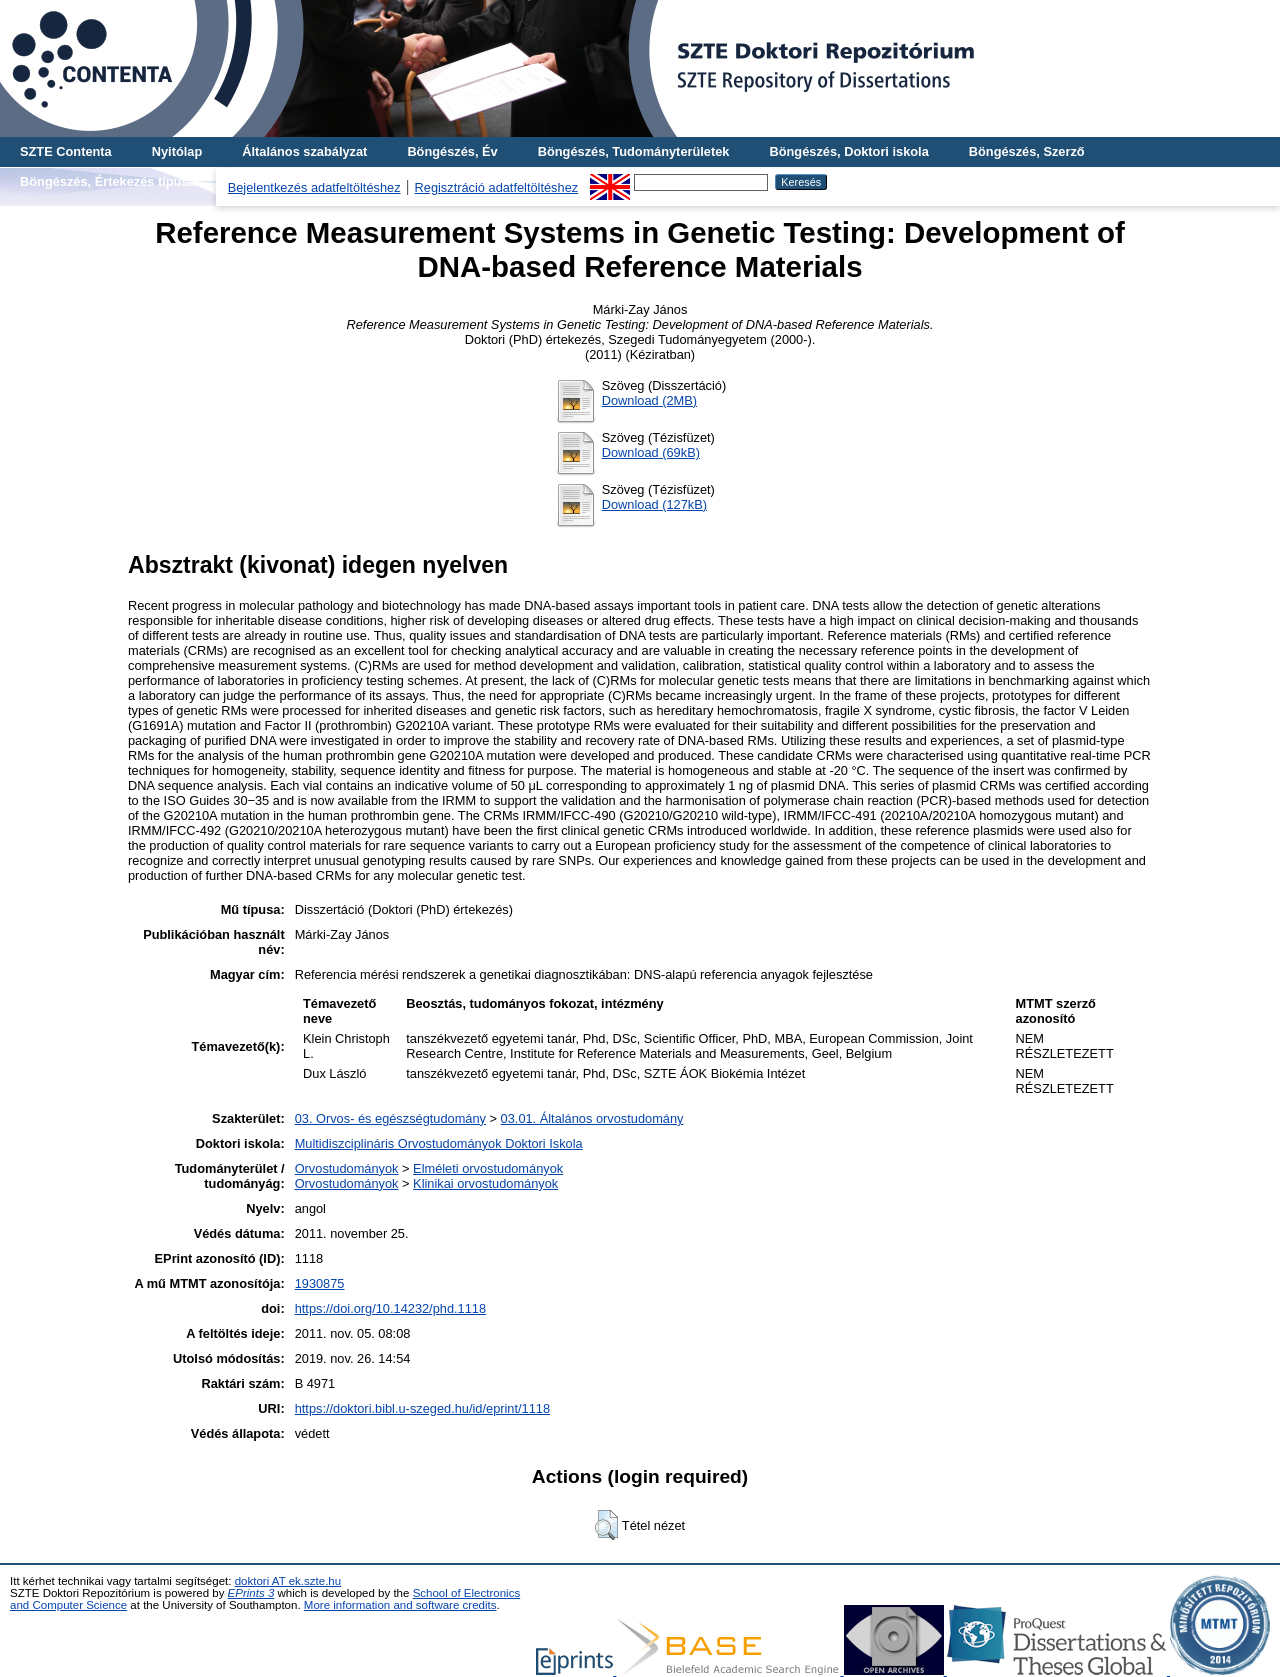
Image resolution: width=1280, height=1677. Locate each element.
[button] (606, 1525)
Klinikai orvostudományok (485, 1183)
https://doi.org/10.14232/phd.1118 (390, 1308)
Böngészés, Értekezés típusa (108, 181)
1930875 (320, 1283)
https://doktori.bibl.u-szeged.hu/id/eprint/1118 (422, 1408)
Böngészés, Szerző (1027, 151)
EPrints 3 (251, 1593)
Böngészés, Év (452, 151)
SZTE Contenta (66, 151)
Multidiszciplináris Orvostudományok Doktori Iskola (439, 1143)
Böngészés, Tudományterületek (634, 151)
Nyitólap (177, 151)
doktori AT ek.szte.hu (288, 1581)
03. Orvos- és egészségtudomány (390, 1118)
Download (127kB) (654, 504)
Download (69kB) (651, 452)
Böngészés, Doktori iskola (848, 151)
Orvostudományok (347, 1168)
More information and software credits (400, 1605)
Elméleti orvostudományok (488, 1168)
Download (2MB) (649, 400)
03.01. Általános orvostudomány (592, 1118)
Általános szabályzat (304, 151)
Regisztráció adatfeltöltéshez (497, 187)
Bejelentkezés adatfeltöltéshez (314, 187)
